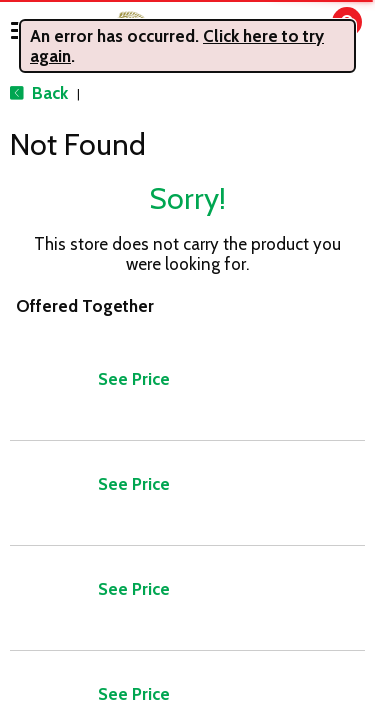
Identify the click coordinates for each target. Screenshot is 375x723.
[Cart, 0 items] (332, 31)
